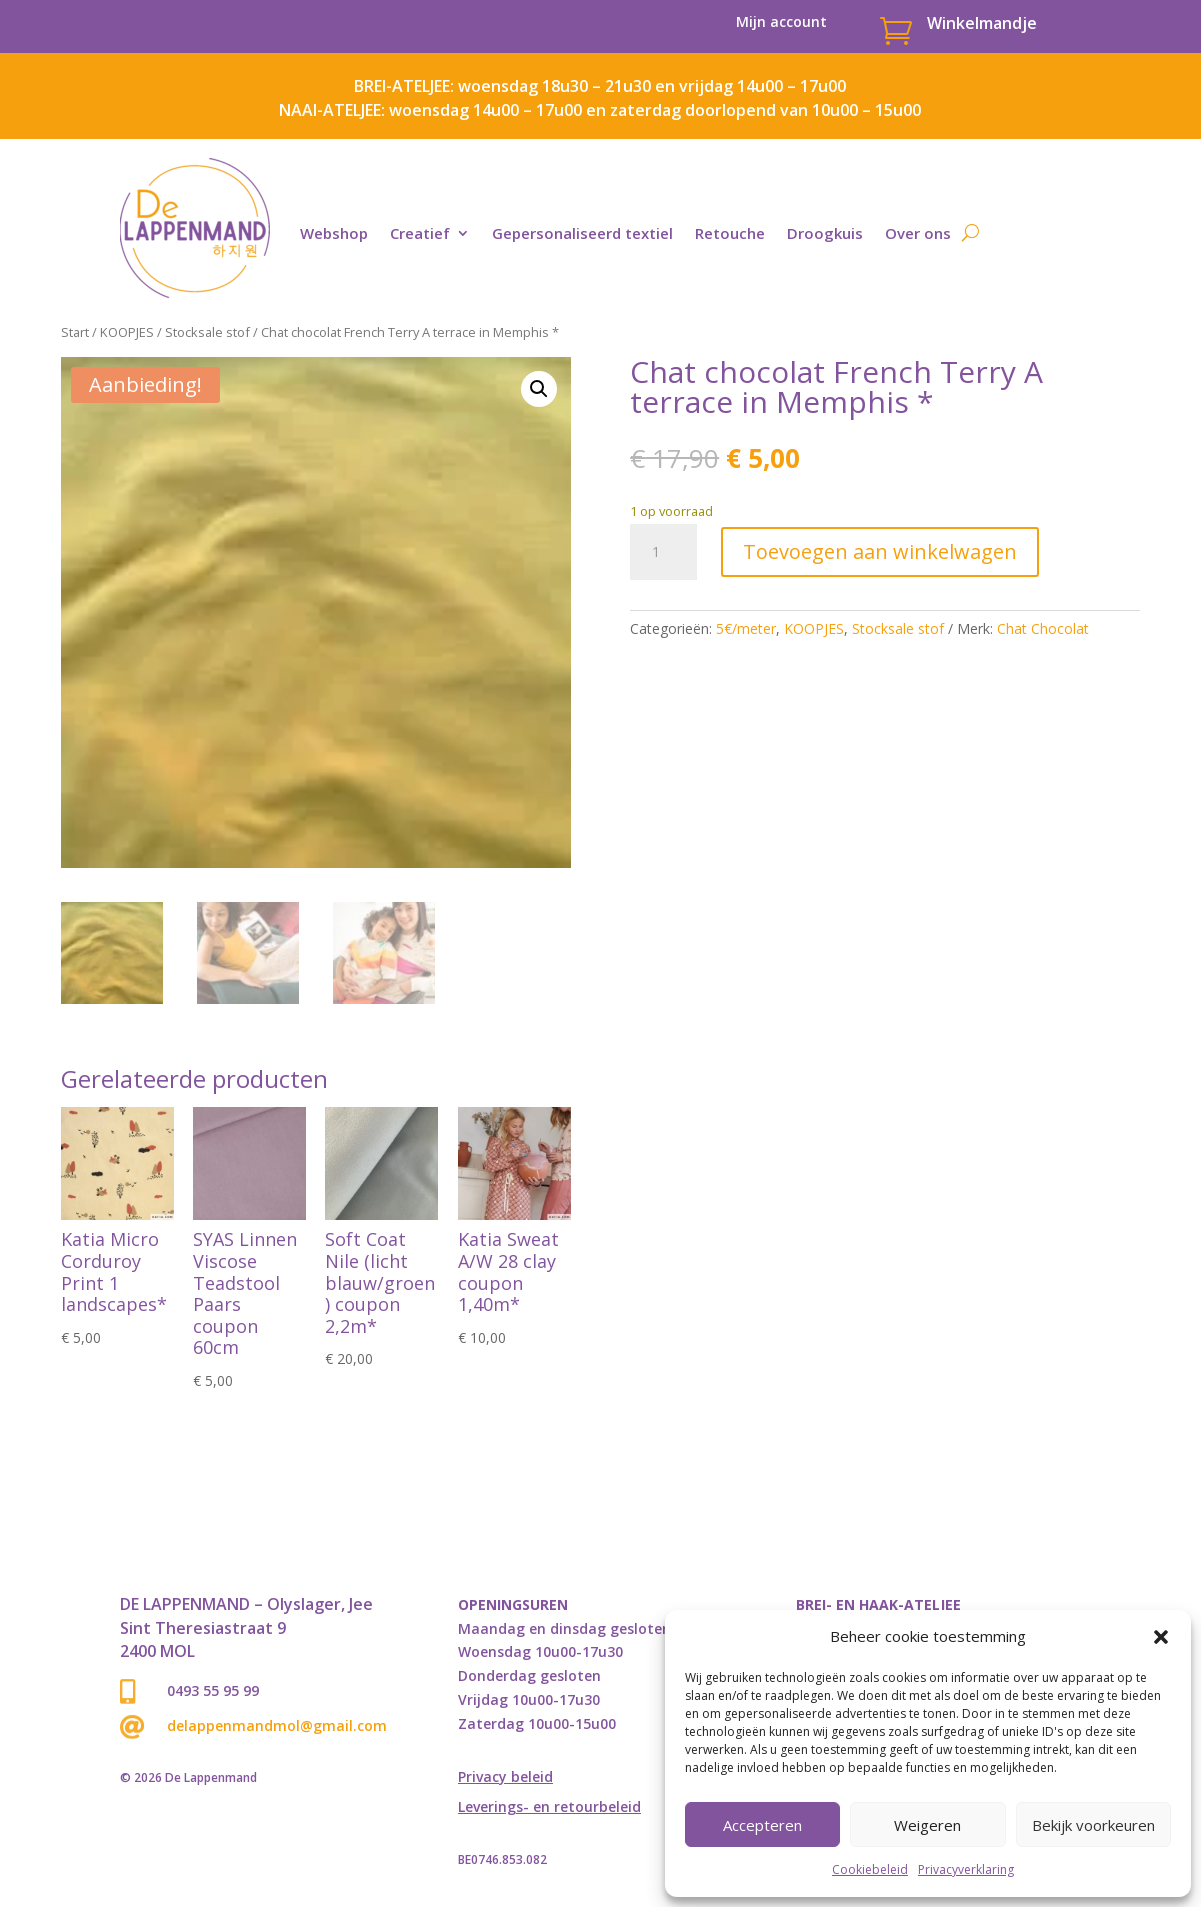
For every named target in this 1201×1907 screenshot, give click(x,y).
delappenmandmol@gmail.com (277, 1725)
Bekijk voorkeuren (1093, 1825)
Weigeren (927, 1825)
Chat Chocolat (1043, 628)
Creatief (420, 233)
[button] (1161, 1637)
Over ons (918, 233)
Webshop (334, 233)
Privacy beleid (505, 1778)
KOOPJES (127, 332)
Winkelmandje (982, 23)
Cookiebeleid (870, 1869)
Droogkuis (825, 233)
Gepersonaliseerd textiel (582, 233)
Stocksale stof (207, 332)
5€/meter (746, 628)
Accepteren (762, 1825)
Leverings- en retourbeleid (549, 1808)
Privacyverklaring (966, 1869)
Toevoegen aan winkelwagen (880, 551)
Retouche (730, 233)
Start (75, 332)
